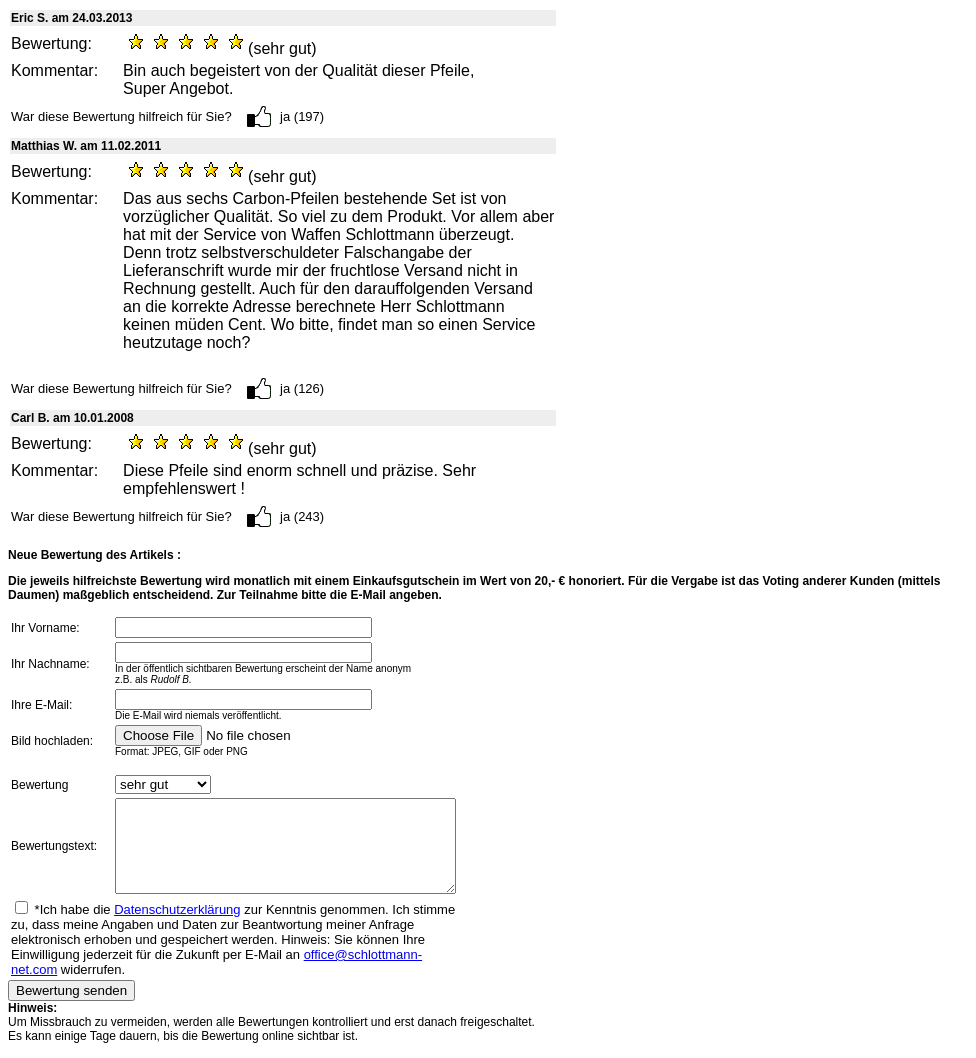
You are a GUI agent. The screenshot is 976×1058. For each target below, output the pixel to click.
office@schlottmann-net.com (242, 972)
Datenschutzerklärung (177, 927)
